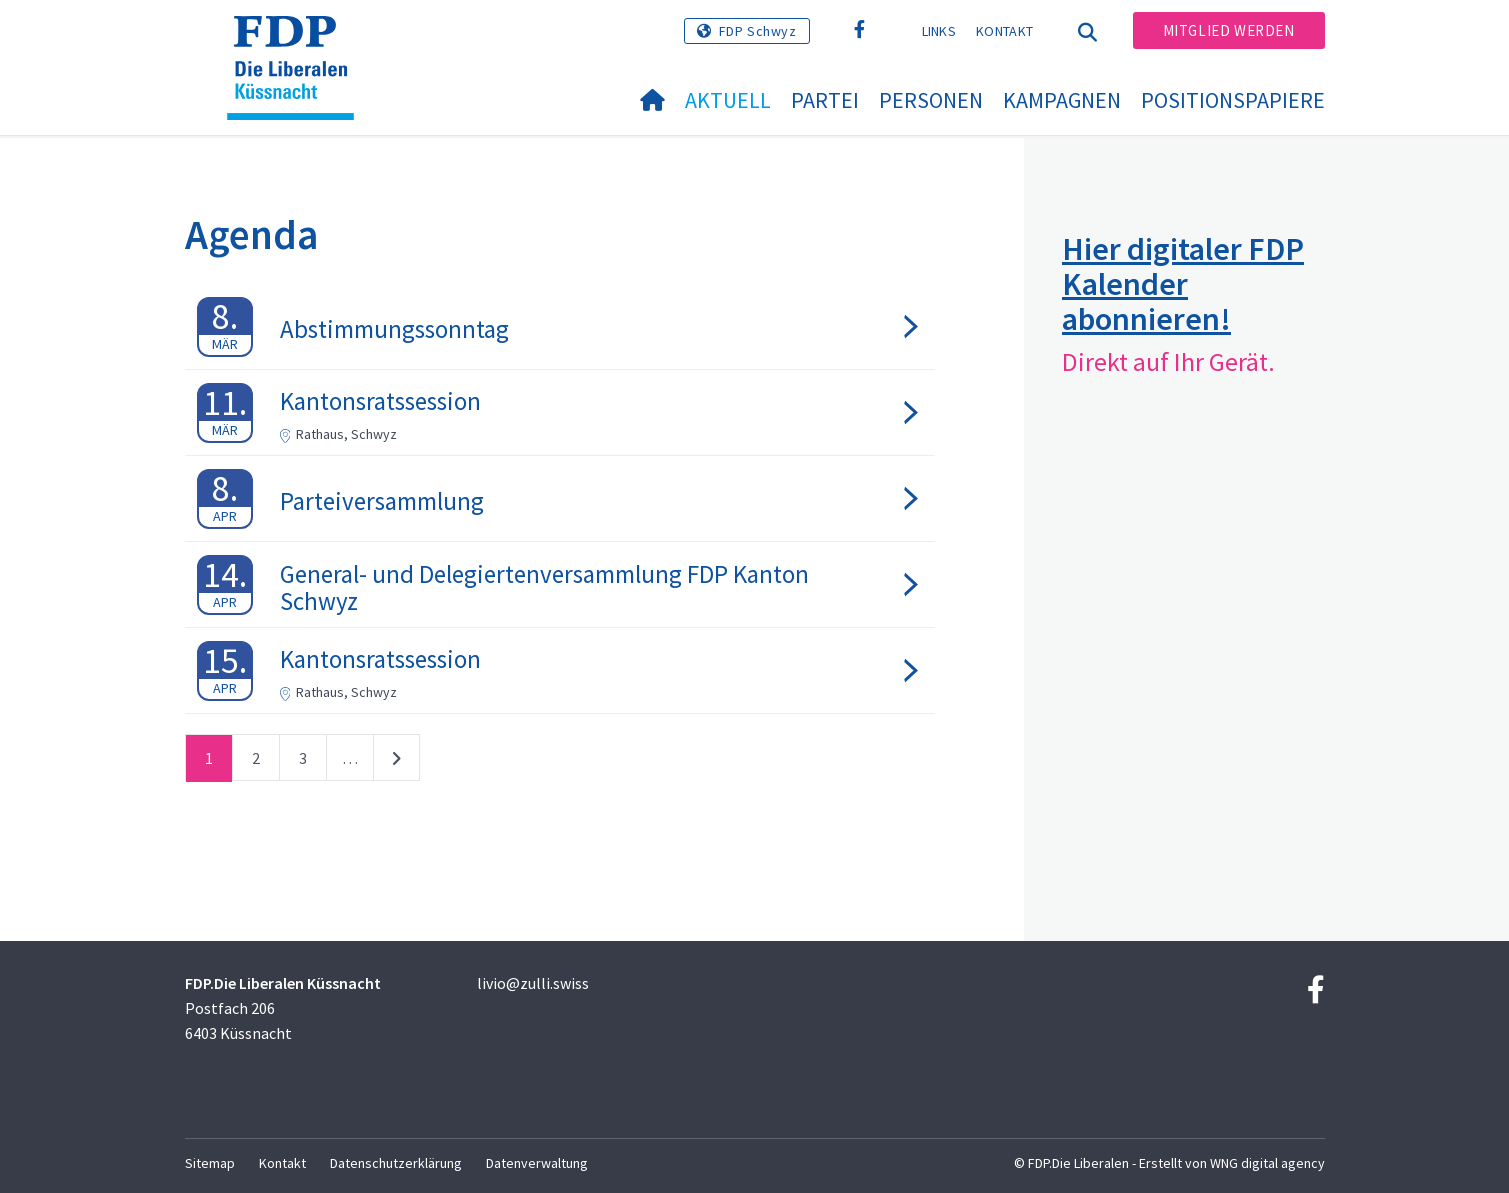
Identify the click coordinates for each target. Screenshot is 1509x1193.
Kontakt (1004, 31)
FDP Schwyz (758, 31)
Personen (931, 100)
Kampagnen (1062, 100)
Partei (825, 100)
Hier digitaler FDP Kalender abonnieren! (1183, 284)
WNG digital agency (1267, 1163)
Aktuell (728, 100)
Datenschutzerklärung (396, 1163)
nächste (396, 762)
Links (939, 31)
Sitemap (210, 1163)
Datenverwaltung (537, 1163)
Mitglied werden (1229, 30)
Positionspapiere (1233, 100)
